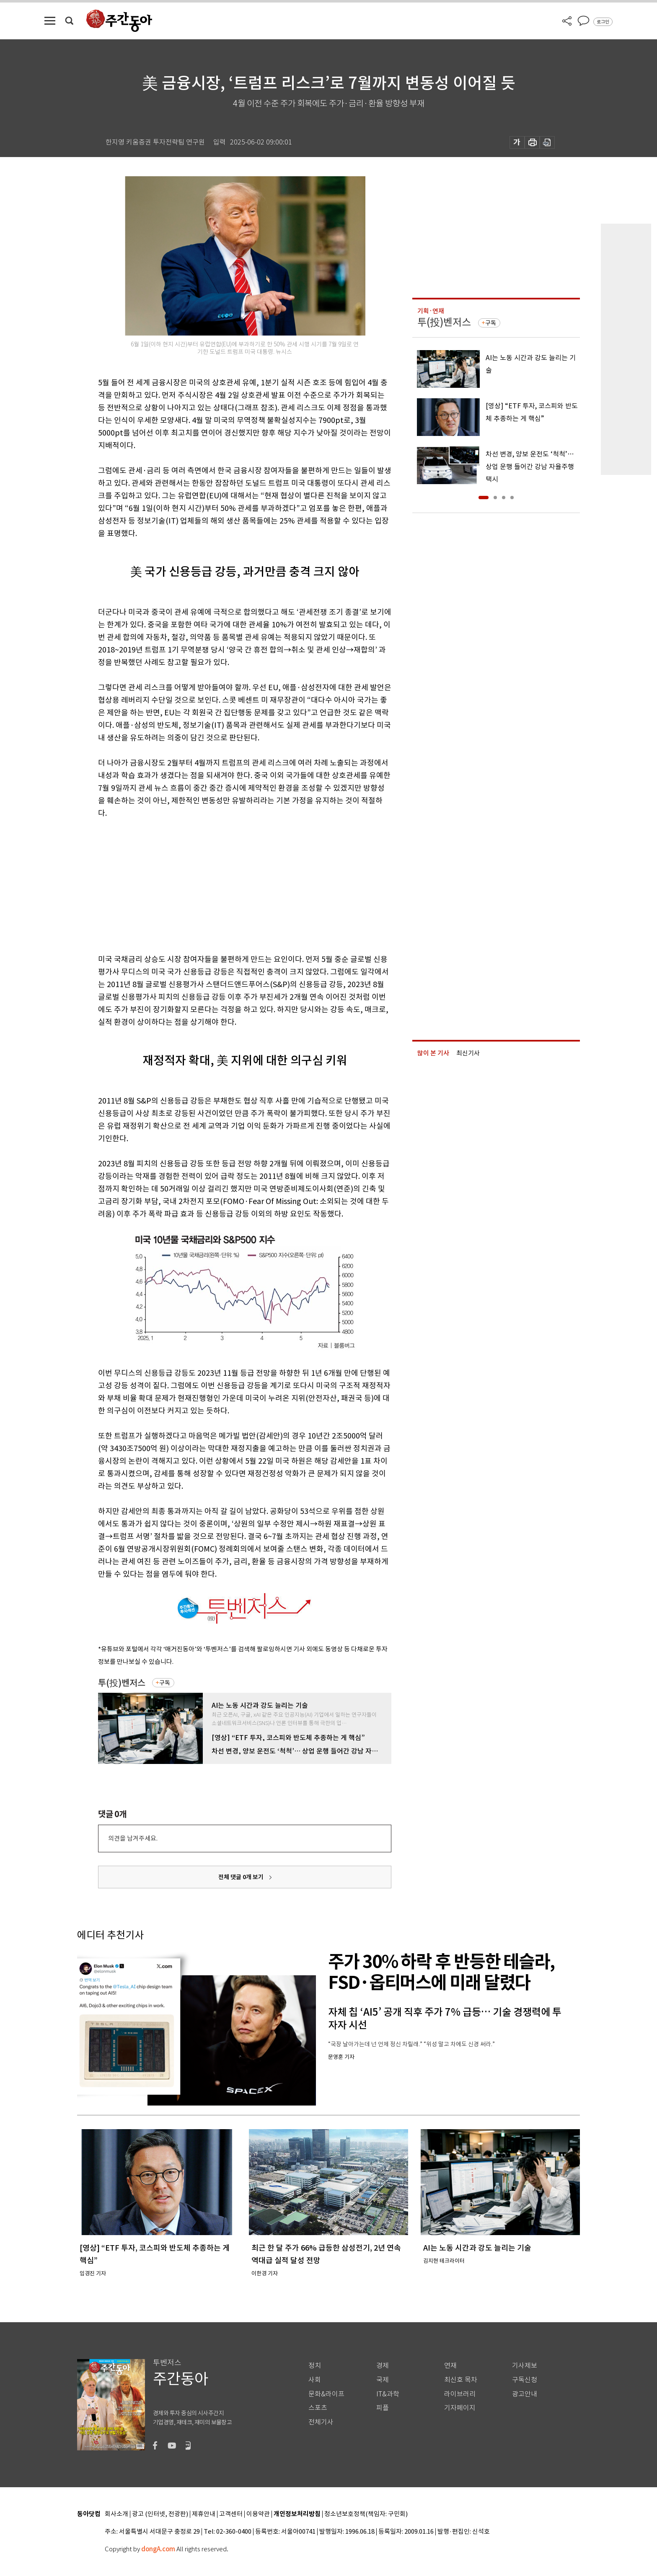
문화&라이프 (326, 2394)
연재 (450, 2366)
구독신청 (524, 2380)
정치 (314, 2366)
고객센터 (231, 2514)
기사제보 (524, 2366)
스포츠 (317, 2408)
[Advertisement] (223, 884)
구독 (164, 1682)
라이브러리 (460, 2394)
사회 (314, 2380)
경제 (382, 2366)
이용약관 (258, 2514)
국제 (382, 2380)
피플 (382, 2408)
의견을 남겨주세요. (133, 1838)
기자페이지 (460, 2408)
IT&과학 (387, 2394)
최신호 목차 (460, 2380)
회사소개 (116, 2514)
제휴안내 (203, 2514)
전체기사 (321, 2422)
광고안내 (524, 2394)
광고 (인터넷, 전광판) (160, 2514)
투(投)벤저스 (121, 1683)
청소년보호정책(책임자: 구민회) (366, 2514)
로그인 (603, 22)
